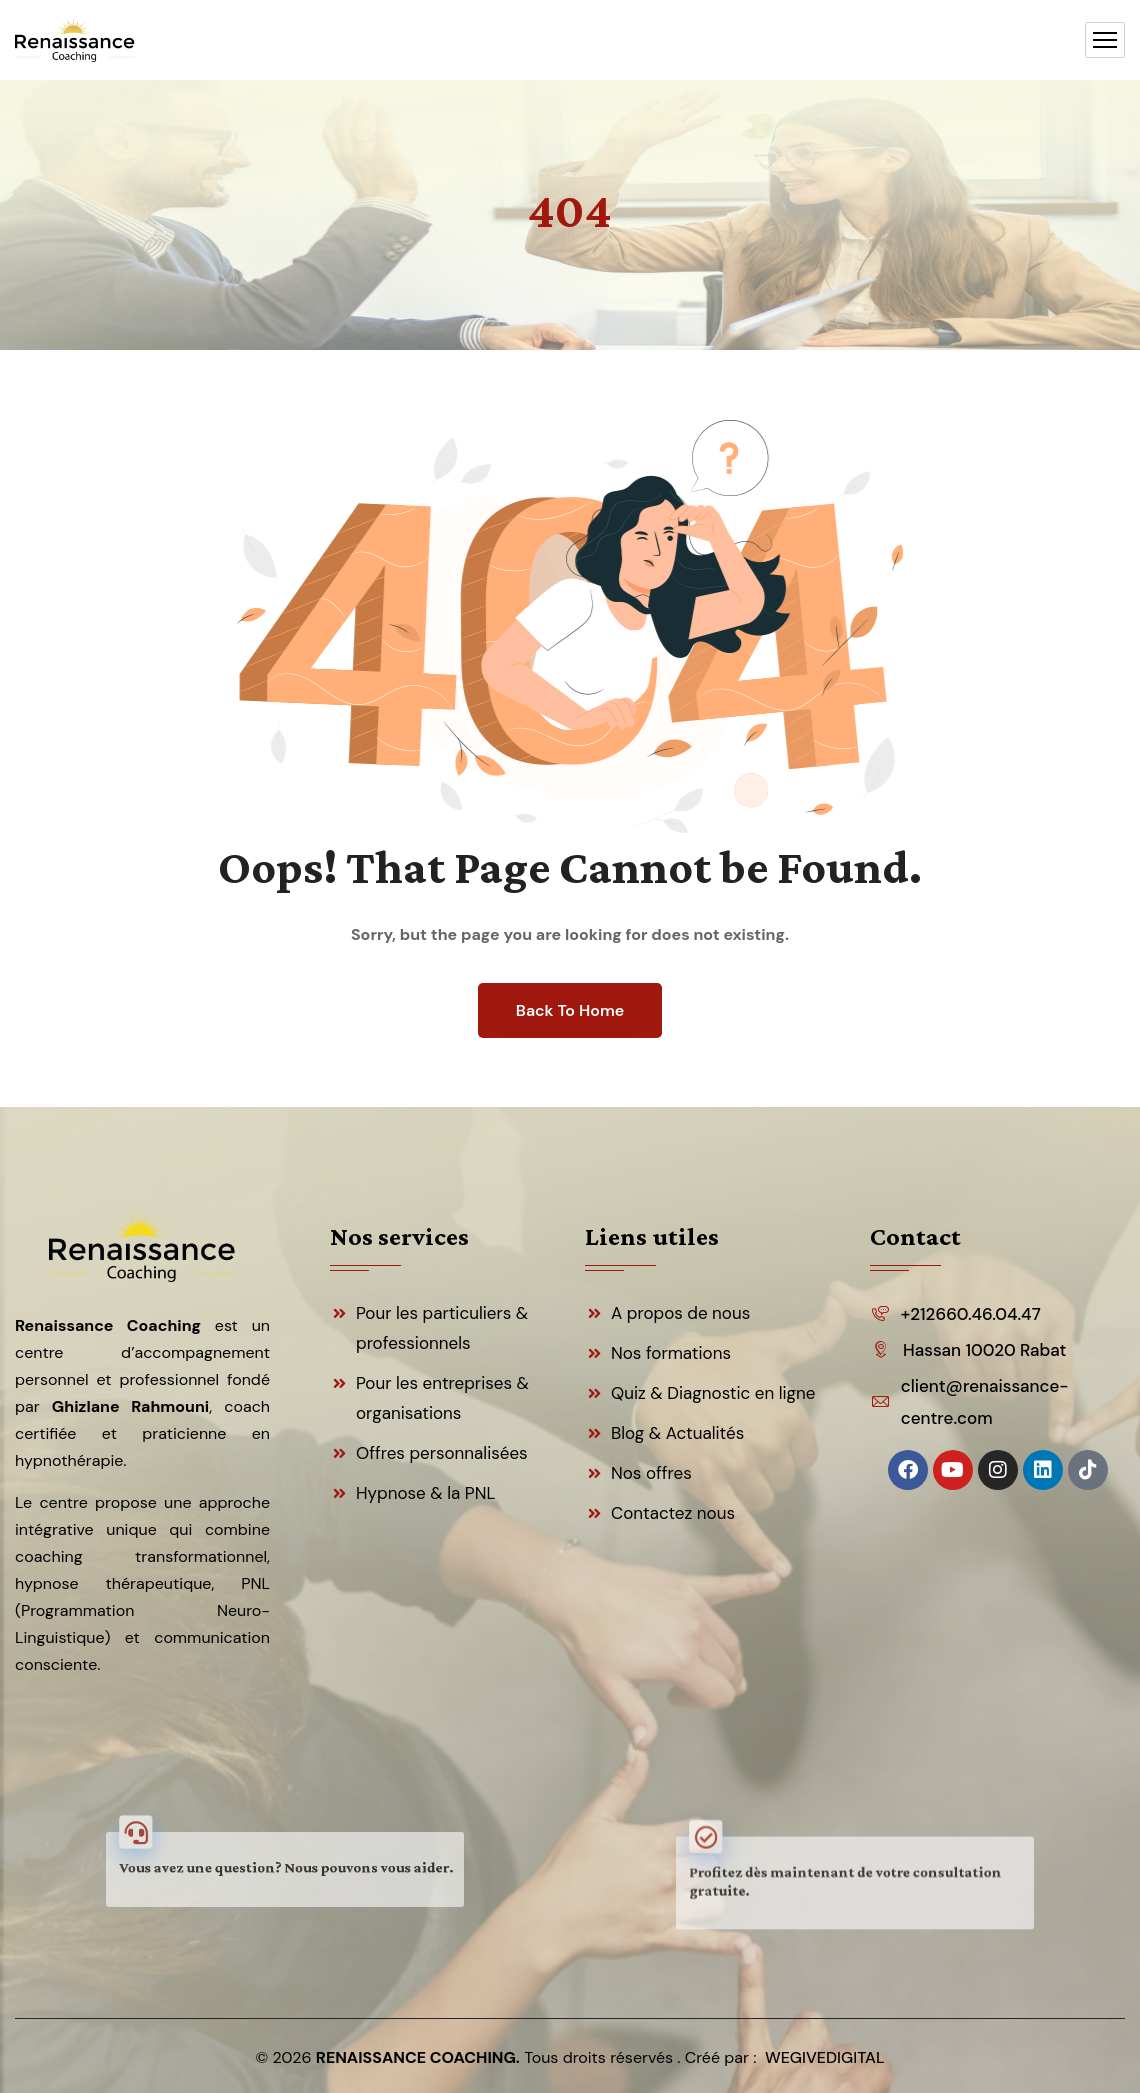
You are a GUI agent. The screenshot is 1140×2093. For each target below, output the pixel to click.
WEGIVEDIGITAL (825, 2057)
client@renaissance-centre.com (985, 1402)
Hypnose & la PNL (425, 1493)
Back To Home (570, 1010)
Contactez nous (673, 1513)
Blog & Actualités (677, 1433)
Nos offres (651, 1473)
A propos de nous (680, 1313)
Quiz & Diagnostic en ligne (713, 1393)
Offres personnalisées (442, 1453)
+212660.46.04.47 (971, 1314)
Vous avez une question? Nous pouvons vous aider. (285, 1868)
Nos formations (671, 1353)
